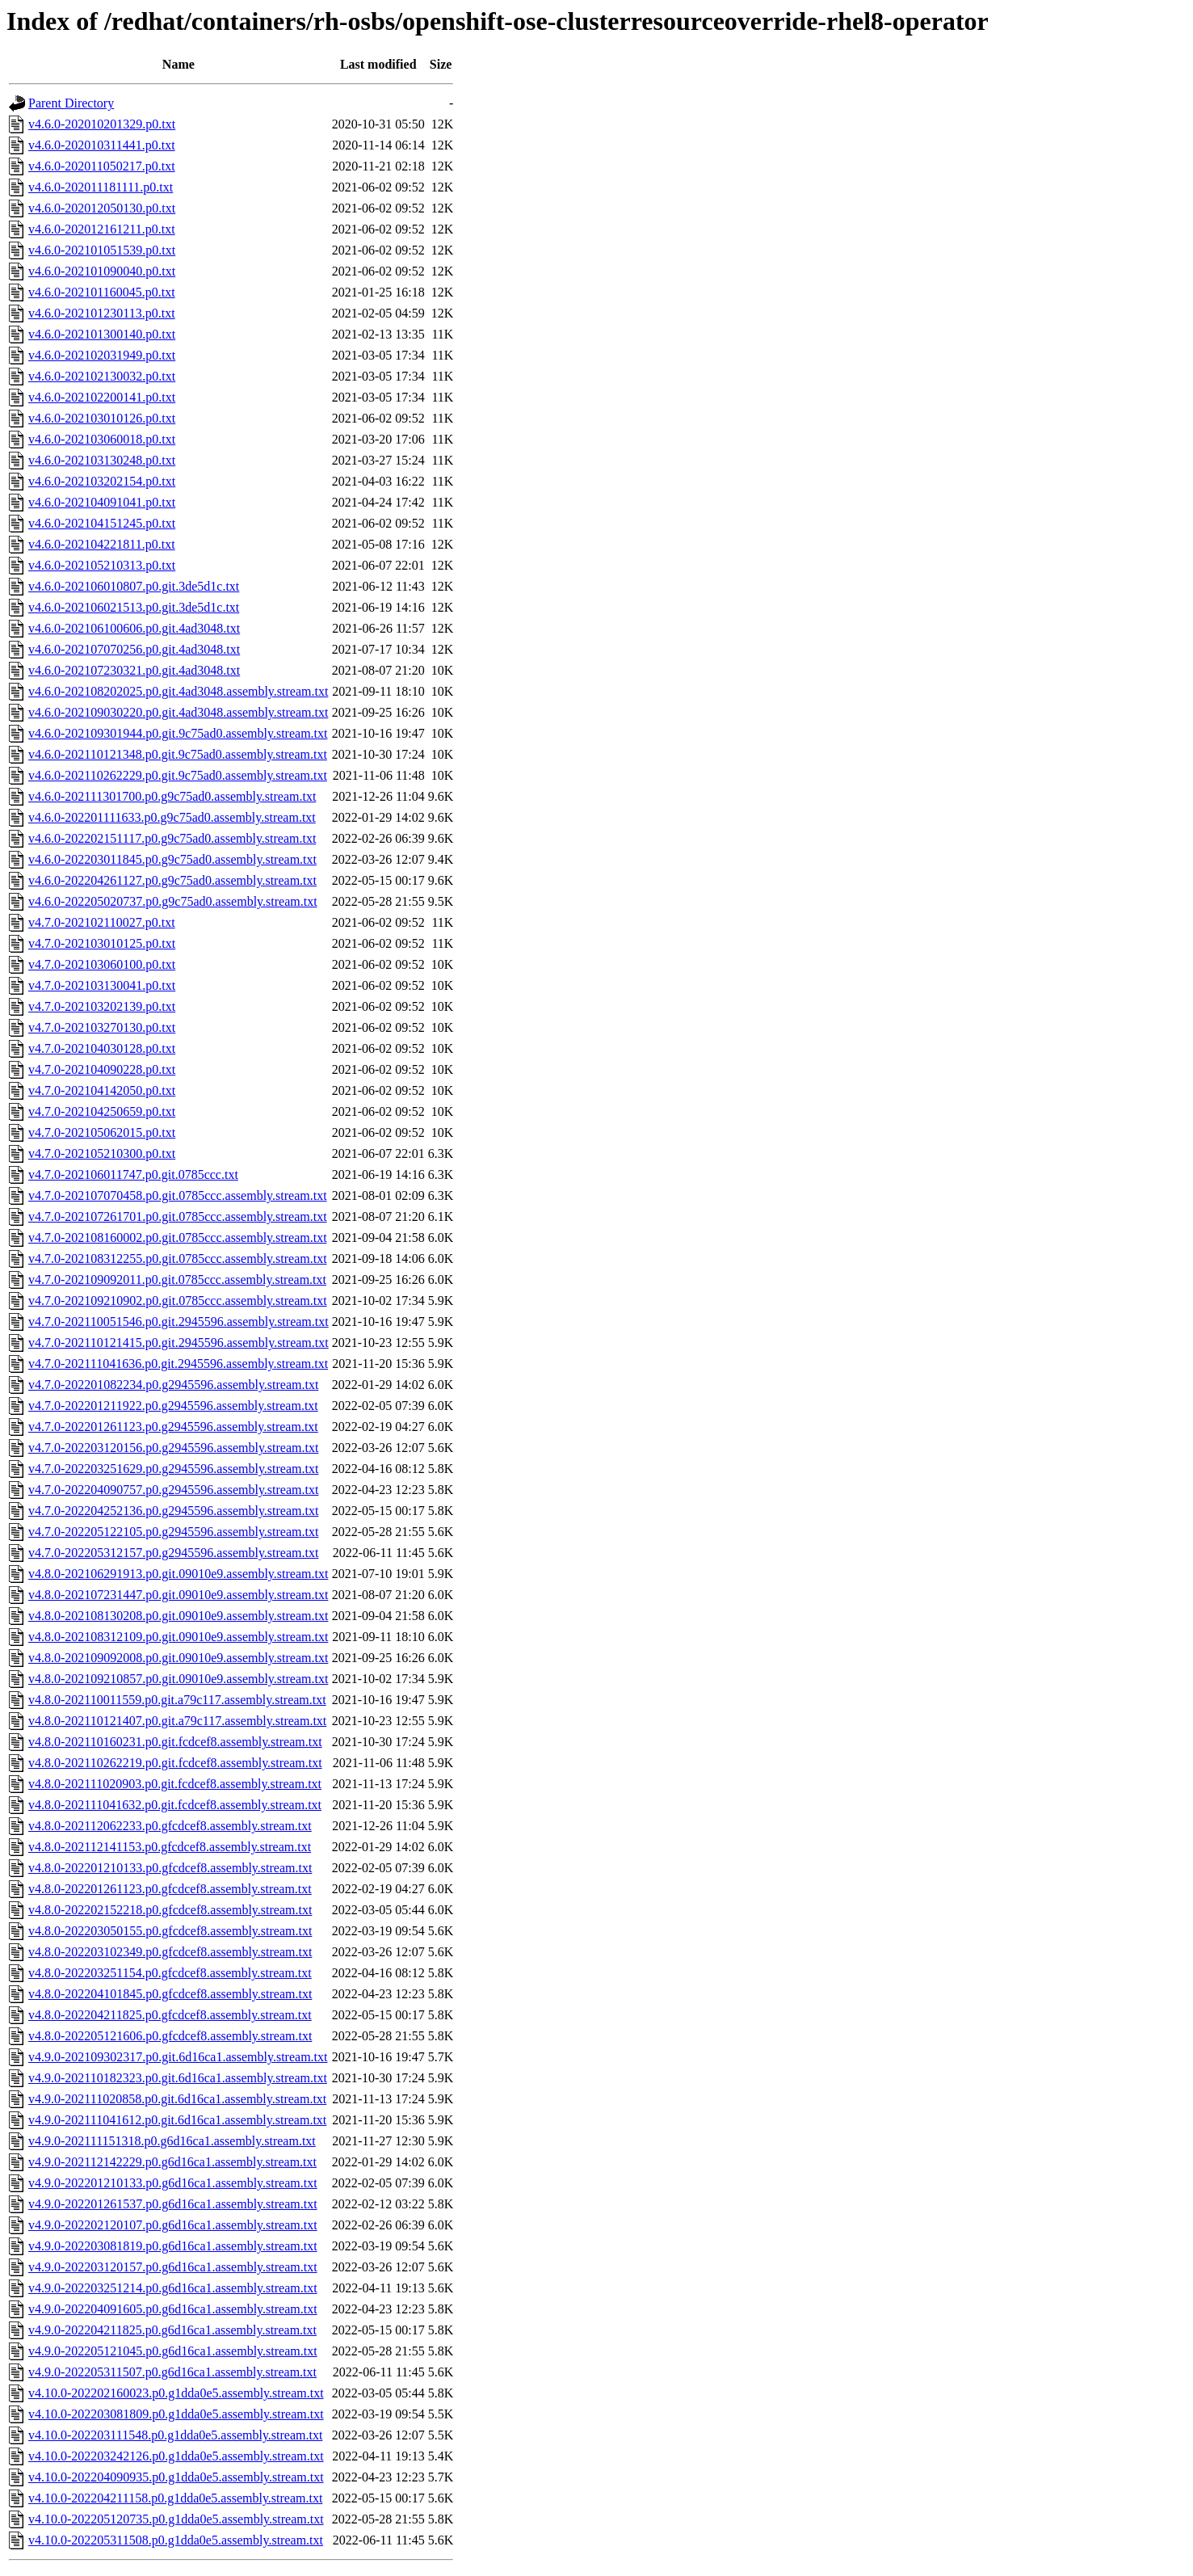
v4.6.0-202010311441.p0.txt (101, 145)
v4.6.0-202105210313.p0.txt (101, 565)
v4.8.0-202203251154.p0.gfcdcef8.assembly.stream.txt (170, 1973)
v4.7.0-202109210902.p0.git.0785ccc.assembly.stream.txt (177, 1300)
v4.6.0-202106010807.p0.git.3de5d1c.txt (133, 586)
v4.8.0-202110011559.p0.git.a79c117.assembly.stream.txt (177, 1700)
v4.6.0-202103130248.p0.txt (101, 460)
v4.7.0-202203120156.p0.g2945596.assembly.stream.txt (173, 1447)
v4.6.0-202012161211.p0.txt (101, 229)
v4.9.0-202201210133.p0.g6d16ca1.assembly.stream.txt (172, 2183)
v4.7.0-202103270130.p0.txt (101, 1027)
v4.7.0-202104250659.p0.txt (101, 1111)
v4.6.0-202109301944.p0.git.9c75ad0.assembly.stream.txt (177, 733)
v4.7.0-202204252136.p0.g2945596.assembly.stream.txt (173, 1510)
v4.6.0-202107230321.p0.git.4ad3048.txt (134, 670)
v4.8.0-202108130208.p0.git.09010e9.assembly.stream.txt (178, 1616)
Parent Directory (71, 103)
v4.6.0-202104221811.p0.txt (101, 544)
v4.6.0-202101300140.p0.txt (101, 334)
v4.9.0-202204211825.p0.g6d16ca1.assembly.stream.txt (172, 2330)
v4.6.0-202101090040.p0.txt (101, 271)
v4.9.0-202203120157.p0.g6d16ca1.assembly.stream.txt (172, 2267)
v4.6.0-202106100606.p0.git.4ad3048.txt (134, 628)
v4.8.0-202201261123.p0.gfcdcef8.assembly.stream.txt (170, 1889)
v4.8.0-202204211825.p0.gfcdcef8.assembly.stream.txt (170, 2015)
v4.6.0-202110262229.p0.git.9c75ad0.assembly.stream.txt (177, 775)
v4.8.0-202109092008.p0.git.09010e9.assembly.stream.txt (178, 1658)
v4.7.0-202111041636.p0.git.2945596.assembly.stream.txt (178, 1363)
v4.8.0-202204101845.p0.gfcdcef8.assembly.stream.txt (170, 1994)
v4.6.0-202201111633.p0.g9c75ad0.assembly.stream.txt (172, 817)
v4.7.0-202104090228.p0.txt (101, 1069)
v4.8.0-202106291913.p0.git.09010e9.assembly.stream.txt (178, 1574)
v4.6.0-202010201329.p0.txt (101, 124)
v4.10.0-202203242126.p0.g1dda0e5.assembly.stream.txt (176, 2456)
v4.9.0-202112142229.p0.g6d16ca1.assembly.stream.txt (172, 2162)
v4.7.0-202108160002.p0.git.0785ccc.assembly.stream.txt (177, 1237)
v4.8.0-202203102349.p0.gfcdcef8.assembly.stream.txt (170, 1952)
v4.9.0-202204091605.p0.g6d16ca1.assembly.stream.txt (172, 2309)
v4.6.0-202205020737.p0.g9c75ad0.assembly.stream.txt (172, 901)
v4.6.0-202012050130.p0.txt (101, 208)
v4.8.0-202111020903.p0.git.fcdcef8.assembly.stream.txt (174, 1784)
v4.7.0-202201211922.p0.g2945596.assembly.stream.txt (173, 1405)
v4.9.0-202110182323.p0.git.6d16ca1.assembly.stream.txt (177, 2078)
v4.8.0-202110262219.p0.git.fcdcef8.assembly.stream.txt (175, 1763)
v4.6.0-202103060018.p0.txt (101, 439)
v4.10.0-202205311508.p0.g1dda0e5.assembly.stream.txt (175, 2540)
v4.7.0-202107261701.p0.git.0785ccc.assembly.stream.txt (177, 1216)
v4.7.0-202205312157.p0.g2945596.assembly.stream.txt (173, 1552)
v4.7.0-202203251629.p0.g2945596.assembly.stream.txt (173, 1468)
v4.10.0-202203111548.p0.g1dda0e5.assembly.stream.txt (175, 2435)
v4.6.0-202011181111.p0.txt (100, 187)
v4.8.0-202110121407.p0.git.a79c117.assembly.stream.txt (177, 1721)
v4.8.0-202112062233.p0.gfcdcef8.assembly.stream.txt (170, 1826)
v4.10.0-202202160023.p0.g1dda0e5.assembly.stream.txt (176, 2393)
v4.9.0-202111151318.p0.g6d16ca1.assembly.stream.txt (172, 2141)
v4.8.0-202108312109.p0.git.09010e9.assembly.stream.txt (178, 1637)
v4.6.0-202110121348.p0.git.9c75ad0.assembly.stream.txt (177, 754)
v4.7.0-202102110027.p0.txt (101, 922)
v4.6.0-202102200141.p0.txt (101, 397)
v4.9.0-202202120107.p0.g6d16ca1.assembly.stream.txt (172, 2225)
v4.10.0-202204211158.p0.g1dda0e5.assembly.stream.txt (175, 2498)
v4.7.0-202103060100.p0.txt (101, 964)
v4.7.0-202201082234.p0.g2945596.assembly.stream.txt (173, 1384)
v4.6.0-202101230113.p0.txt (101, 313)
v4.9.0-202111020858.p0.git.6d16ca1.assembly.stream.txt (177, 2099)
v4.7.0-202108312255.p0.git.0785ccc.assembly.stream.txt (177, 1258)
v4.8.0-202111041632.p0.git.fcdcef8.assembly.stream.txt (174, 1805)
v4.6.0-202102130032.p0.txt (101, 376)
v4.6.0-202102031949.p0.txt (101, 355)
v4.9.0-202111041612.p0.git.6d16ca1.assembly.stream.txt (177, 2120)
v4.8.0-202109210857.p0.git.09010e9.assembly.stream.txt (178, 1679)
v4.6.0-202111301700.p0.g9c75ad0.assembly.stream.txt (172, 796)
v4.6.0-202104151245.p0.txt (101, 523)
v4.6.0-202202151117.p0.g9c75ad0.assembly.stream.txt (172, 838)
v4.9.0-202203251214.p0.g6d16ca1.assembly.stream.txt (172, 2288)
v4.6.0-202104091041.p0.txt (101, 502)
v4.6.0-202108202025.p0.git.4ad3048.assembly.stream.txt (178, 691)
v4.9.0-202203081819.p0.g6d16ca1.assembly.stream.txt (172, 2246)
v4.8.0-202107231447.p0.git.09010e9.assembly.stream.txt (178, 1595)
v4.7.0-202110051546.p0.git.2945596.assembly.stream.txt (178, 1321)
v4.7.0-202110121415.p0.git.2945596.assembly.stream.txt (178, 1342)
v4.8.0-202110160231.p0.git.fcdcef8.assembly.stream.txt (175, 1742)
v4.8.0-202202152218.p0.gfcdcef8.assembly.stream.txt (170, 1910)
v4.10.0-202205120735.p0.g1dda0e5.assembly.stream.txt (176, 2519)
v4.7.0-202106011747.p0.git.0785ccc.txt (133, 1174)
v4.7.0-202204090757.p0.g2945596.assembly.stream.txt (173, 1489)
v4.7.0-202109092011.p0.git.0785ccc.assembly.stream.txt (177, 1279)
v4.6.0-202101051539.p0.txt (101, 250)
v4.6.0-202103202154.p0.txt (101, 481)
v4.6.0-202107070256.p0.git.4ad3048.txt (134, 649)
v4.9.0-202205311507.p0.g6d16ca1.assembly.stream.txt (172, 2372)
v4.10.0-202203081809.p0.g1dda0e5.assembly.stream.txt (176, 2414)
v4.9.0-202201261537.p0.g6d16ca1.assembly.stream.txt (172, 2204)
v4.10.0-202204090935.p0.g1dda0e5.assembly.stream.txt (176, 2477)
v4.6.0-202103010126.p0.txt (101, 418)
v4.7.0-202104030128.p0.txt (101, 1048)
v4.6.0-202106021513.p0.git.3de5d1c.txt (133, 607)
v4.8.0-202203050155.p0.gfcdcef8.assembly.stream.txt (170, 1931)
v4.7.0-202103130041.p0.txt (101, 985)
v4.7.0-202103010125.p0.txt (101, 943)
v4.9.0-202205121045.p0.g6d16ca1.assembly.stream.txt (172, 2351)
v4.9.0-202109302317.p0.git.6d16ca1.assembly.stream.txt (177, 2057)
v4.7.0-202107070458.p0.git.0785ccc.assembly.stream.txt (177, 1195)
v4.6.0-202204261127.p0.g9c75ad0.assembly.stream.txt (172, 880)
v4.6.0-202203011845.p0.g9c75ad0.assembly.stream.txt (172, 859)
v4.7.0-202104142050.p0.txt (101, 1090)
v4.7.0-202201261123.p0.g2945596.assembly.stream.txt (173, 1426)
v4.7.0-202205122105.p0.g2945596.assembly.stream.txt (173, 1531)
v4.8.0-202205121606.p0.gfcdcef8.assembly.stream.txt (170, 2036)
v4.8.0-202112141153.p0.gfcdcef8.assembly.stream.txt (169, 1847)
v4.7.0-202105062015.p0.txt (101, 1132)
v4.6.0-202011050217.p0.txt (101, 166)
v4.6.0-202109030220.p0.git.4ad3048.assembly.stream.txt (178, 712)
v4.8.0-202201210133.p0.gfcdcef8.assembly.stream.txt (170, 1868)
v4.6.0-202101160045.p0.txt (101, 292)
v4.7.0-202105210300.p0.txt (101, 1153)
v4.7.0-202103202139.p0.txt (101, 1006)
